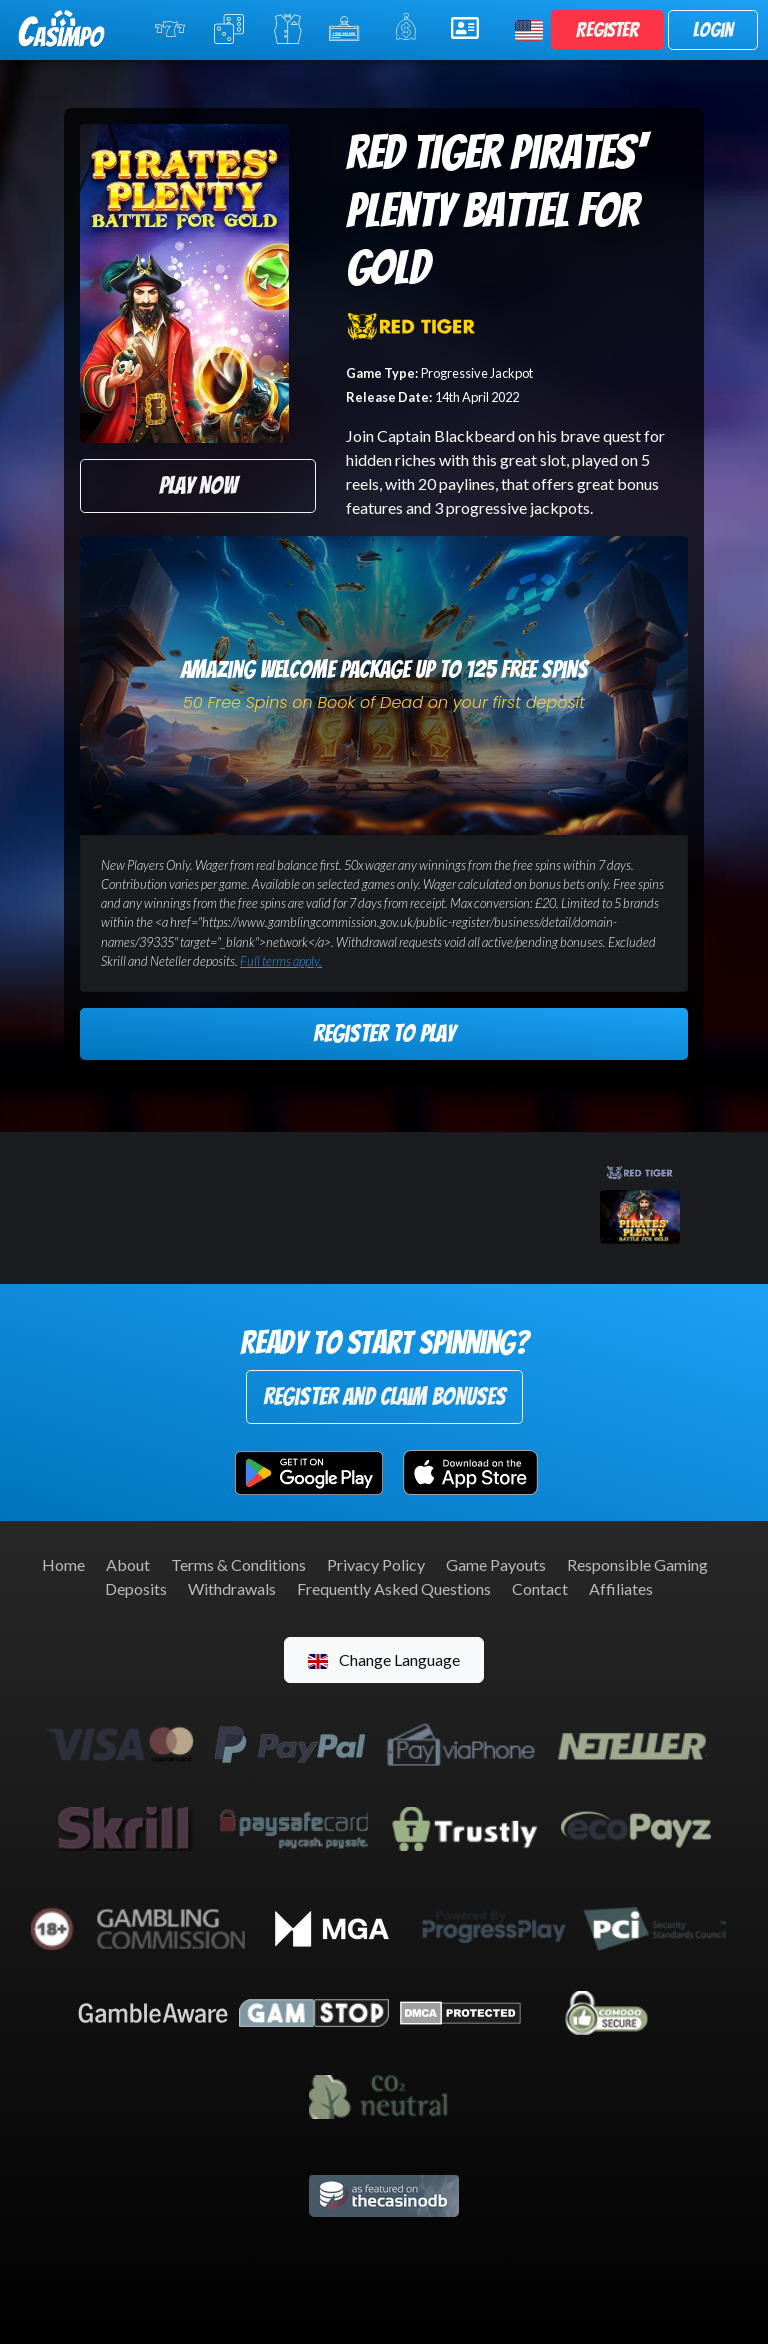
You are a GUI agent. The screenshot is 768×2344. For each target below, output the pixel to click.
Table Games (230, 29)
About (128, 1564)
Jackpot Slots (348, 29)
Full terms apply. (281, 961)
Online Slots (172, 29)
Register (607, 30)
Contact (540, 1588)
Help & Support (471, 28)
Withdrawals (232, 1588)
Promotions (409, 27)
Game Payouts (496, 1564)
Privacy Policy (376, 1564)
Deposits (136, 1588)
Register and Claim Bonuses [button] (384, 1396)
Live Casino (288, 29)
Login (713, 30)
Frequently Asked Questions (394, 1588)
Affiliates (621, 1588)
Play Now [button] (198, 485)
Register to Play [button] (384, 1033)
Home (63, 1564)
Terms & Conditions (238, 1564)
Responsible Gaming (637, 1564)
